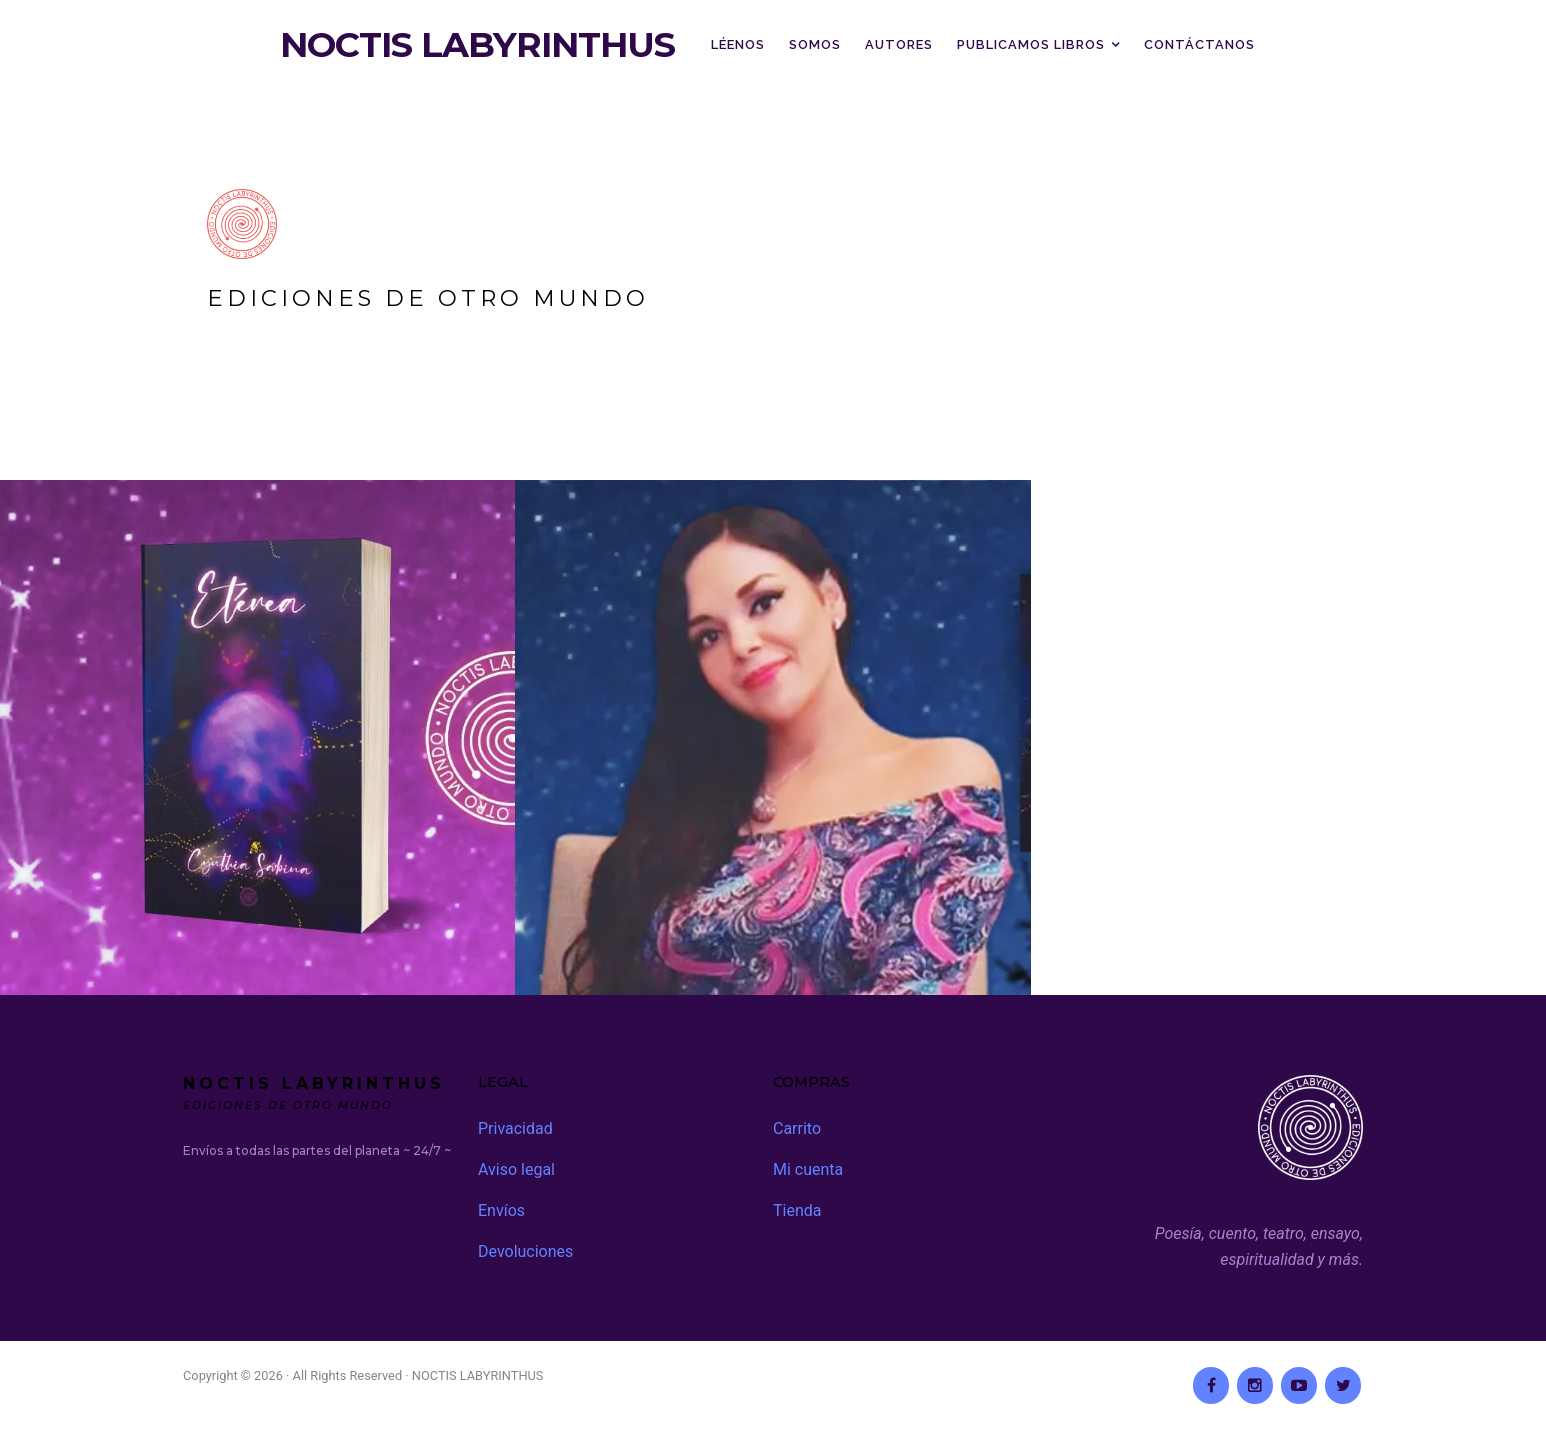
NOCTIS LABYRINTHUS (477, 45)
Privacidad (515, 1128)
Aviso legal (516, 1169)
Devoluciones (525, 1251)
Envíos (501, 1210)
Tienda (797, 1210)
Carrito (797, 1128)
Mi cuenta (808, 1169)
